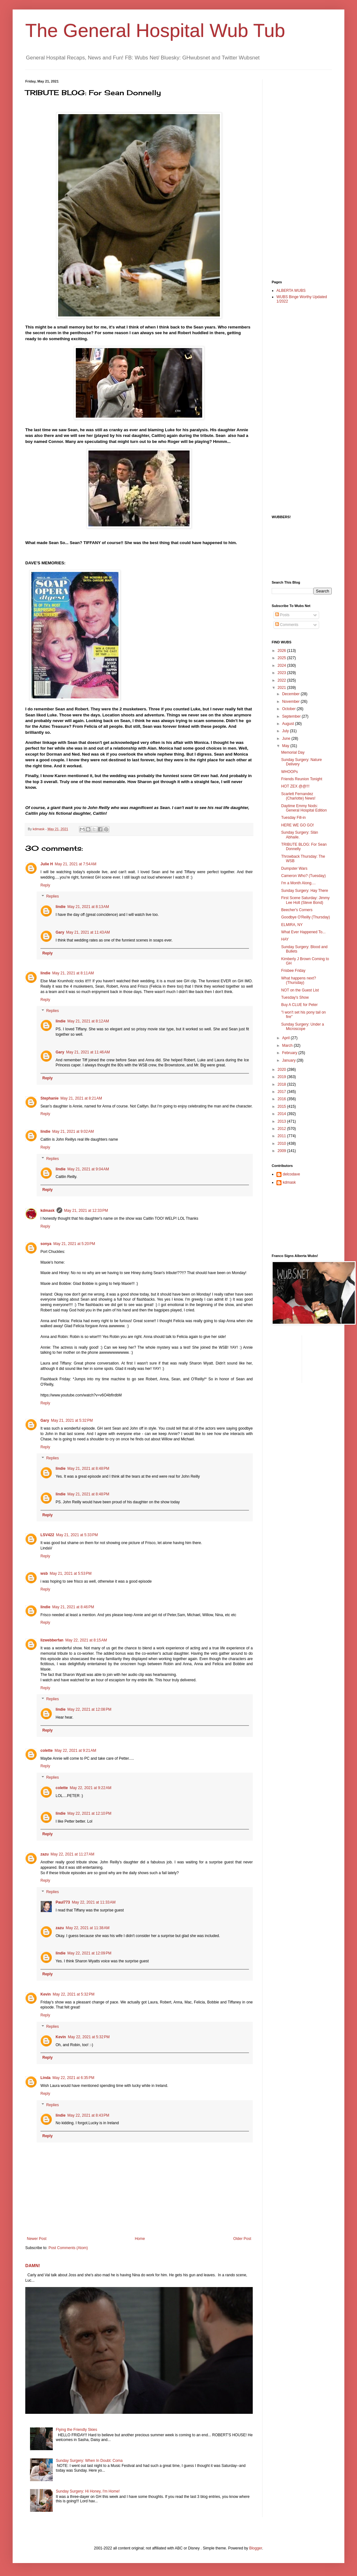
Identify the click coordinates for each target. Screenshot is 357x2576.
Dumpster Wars (294, 868)
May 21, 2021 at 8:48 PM (88, 1468)
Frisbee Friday (293, 970)
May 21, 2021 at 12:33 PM (86, 1210)
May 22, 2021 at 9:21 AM (75, 1750)
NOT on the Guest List (300, 990)
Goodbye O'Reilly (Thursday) (305, 917)
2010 (282, 1143)
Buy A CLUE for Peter (299, 1005)
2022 (282, 680)
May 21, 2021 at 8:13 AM (88, 907)
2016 (282, 1099)
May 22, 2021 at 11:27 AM (72, 1854)
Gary (60, 932)
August (288, 723)
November (291, 701)
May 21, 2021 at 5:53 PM (70, 1573)
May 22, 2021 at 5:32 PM (73, 1994)
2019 (282, 1077)
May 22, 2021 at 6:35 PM (73, 2078)
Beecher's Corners (296, 910)
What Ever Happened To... (303, 932)
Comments (286, 625)
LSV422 (47, 1535)
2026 (282, 650)
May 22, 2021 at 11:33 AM (93, 1902)
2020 (282, 1069)
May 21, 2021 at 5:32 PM (72, 1420)
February (290, 1053)
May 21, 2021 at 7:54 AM (75, 864)
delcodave (291, 1174)
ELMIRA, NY (292, 925)
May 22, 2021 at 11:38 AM (87, 1928)
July (286, 731)
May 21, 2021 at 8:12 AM (88, 1021)
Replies (52, 896)
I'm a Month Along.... (298, 883)
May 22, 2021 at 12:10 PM (89, 1813)
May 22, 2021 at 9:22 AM (91, 1788)
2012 (282, 1128)
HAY (285, 939)
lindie (60, 907)
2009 (282, 1151)
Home (140, 2238)
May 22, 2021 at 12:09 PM (89, 1953)
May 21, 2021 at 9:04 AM (88, 1169)
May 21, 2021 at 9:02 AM (73, 1131)
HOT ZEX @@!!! (295, 786)
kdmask (47, 1210)
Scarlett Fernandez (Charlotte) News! (298, 796)
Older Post (242, 2238)
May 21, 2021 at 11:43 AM (88, 932)
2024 (282, 665)
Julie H (46, 864)
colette (46, 1750)
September (292, 716)
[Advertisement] (297, 174)
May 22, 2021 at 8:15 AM (86, 1640)
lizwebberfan (52, 1640)
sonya (45, 1244)
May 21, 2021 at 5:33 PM (77, 1535)
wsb (44, 1573)
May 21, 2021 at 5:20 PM (74, 1244)
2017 (282, 1091)
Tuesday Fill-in (293, 817)
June (286, 738)
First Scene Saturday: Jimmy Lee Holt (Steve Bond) (305, 900)
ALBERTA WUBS (291, 290)
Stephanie (49, 1098)
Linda (45, 2078)
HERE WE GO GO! (297, 825)
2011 (282, 1136)
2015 (282, 1106)
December (291, 694)
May (286, 746)
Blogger (255, 2548)
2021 (282, 687)
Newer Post (36, 2238)
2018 (282, 1084)
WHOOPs (289, 772)
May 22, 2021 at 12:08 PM (89, 1709)
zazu (44, 1854)
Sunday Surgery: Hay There (304, 890)
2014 (282, 1114)
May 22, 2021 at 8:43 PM (88, 2115)
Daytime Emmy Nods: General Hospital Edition (304, 808)
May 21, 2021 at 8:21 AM (81, 1098)
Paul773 (63, 1902)
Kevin (45, 1994)
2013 (282, 1121)
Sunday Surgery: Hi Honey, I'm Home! (88, 2491)
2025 (282, 658)
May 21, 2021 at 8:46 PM (73, 1607)
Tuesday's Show (295, 997)
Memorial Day (293, 752)
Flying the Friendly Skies (76, 2429)
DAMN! (32, 2265)
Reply (45, 885)
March (288, 1045)
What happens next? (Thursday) (298, 980)
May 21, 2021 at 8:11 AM (73, 973)
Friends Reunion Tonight (301, 779)
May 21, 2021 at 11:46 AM (88, 1052)
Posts (282, 615)
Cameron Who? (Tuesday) (303, 876)
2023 (282, 673)
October (289, 709)
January (289, 1060)
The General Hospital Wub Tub (155, 30)
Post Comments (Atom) (68, 2248)
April (286, 1038)
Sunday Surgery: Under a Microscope (302, 1026)
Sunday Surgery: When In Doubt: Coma (89, 2460)
